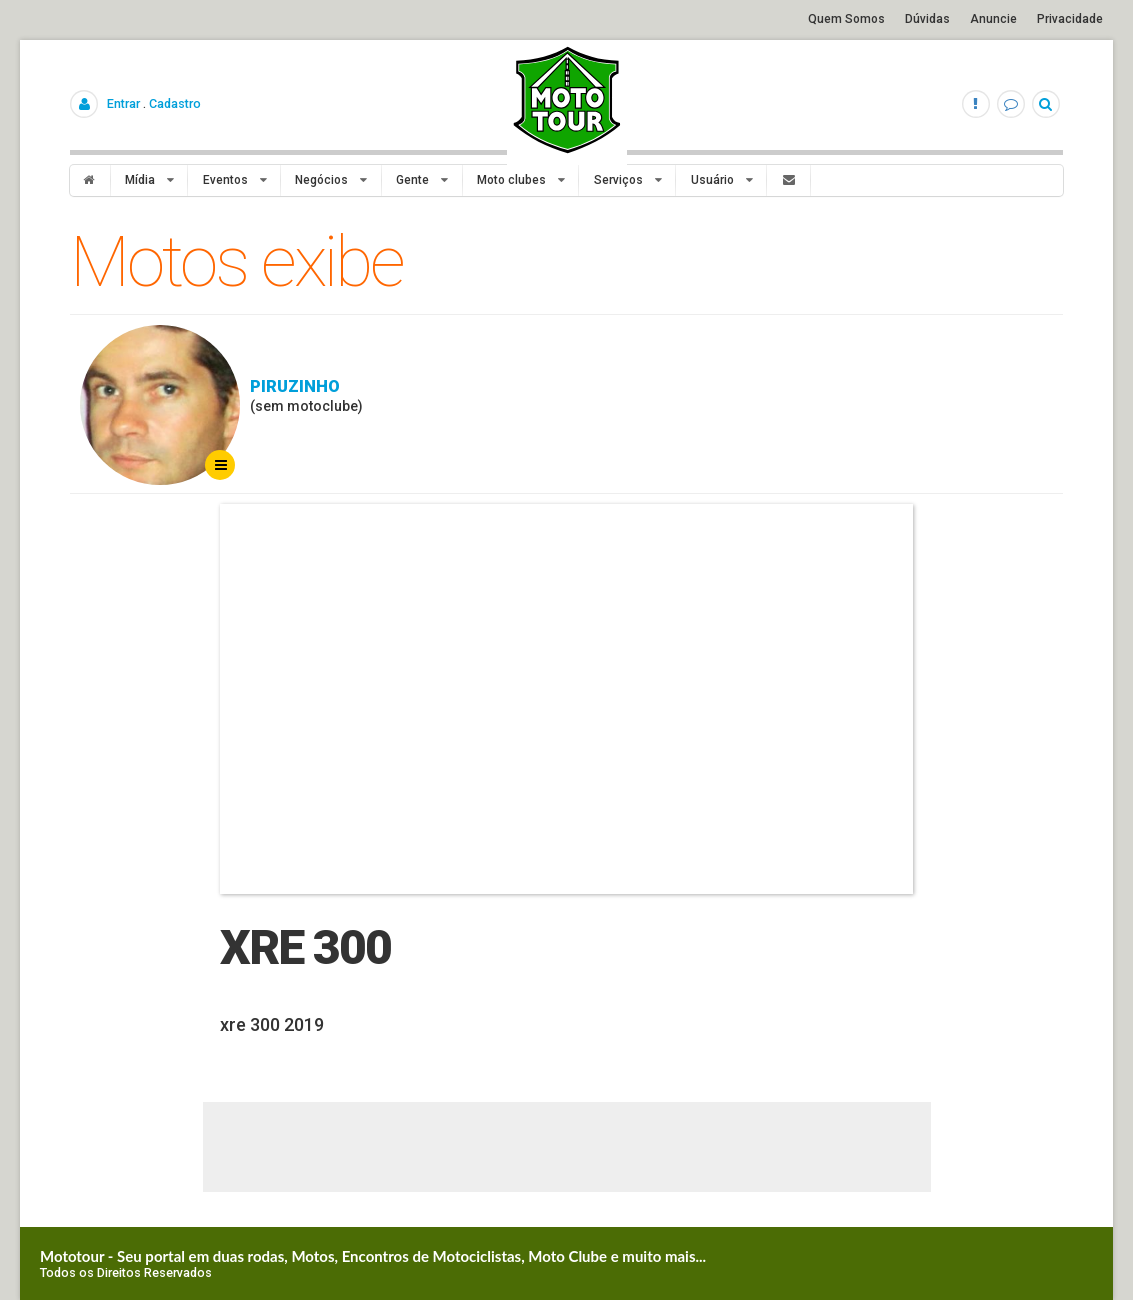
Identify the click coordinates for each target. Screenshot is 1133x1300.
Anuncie (993, 19)
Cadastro (175, 103)
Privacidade (1070, 19)
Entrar (123, 103)
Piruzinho (295, 386)
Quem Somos (846, 19)
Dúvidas (927, 19)
